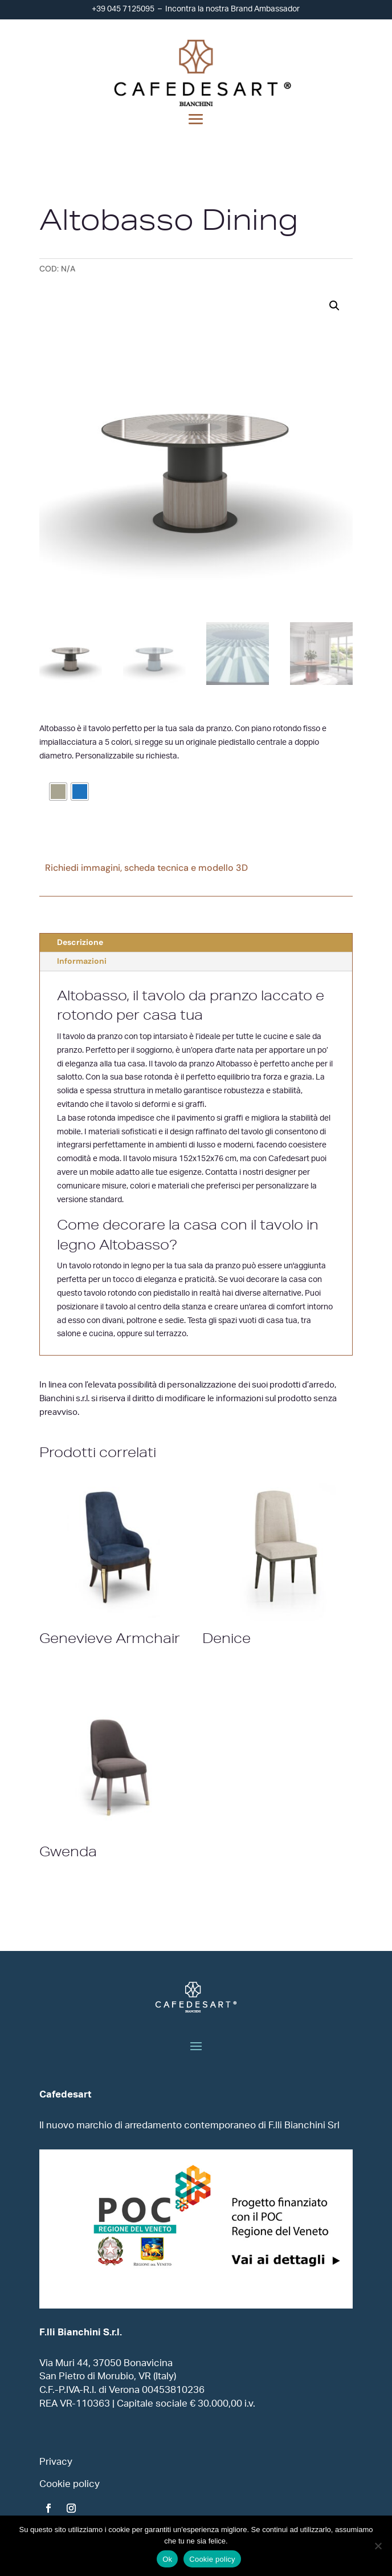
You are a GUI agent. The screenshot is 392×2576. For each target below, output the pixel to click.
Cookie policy (212, 2559)
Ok (167, 2559)
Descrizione (80, 942)
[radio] (58, 791)
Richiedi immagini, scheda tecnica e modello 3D (146, 868)
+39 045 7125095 (123, 9)
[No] (377, 2545)
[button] (334, 305)
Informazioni (82, 961)
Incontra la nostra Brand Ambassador (232, 9)
